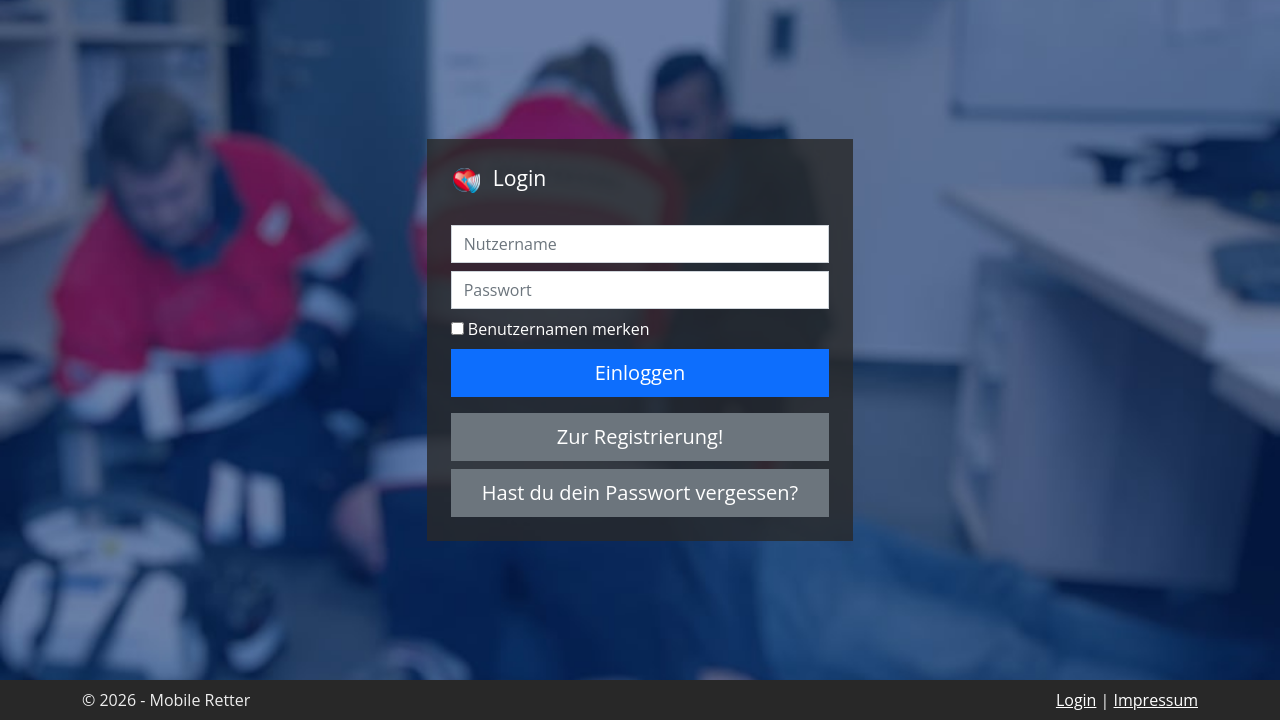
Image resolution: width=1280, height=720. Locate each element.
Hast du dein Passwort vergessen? (640, 492)
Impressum (1156, 700)
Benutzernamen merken (559, 329)
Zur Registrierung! (640, 436)
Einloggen (640, 372)
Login (1076, 700)
